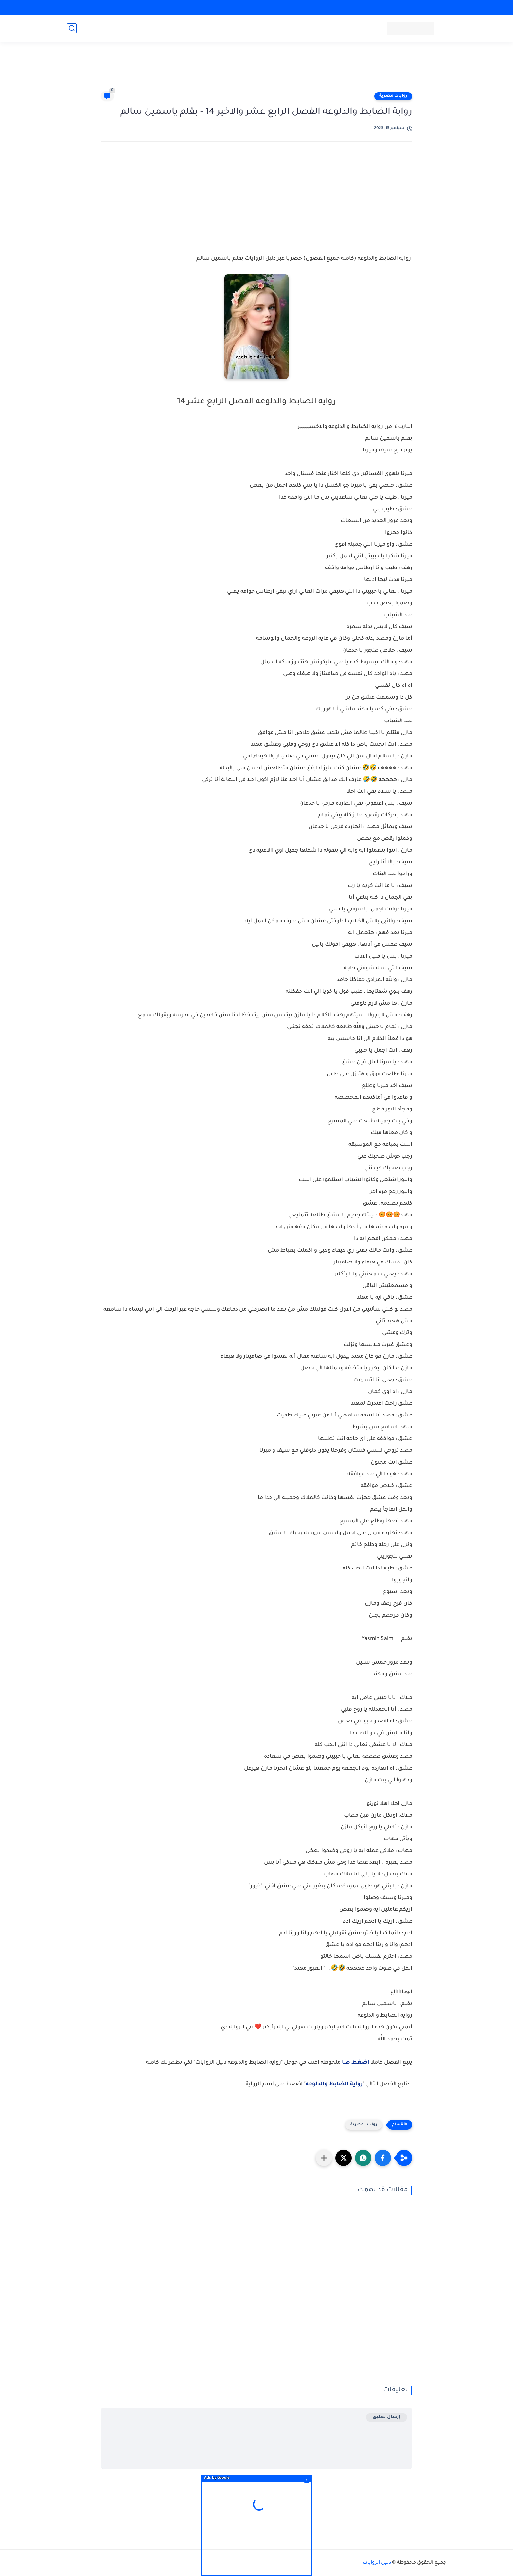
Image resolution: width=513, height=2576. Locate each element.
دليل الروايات (377, 2563)
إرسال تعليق (386, 2417)
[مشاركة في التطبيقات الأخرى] (324, 2158)
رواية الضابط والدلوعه (334, 2084)
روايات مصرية (393, 96)
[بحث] (72, 28)
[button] (383, 2158)
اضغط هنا (355, 2063)
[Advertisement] (256, 69)
